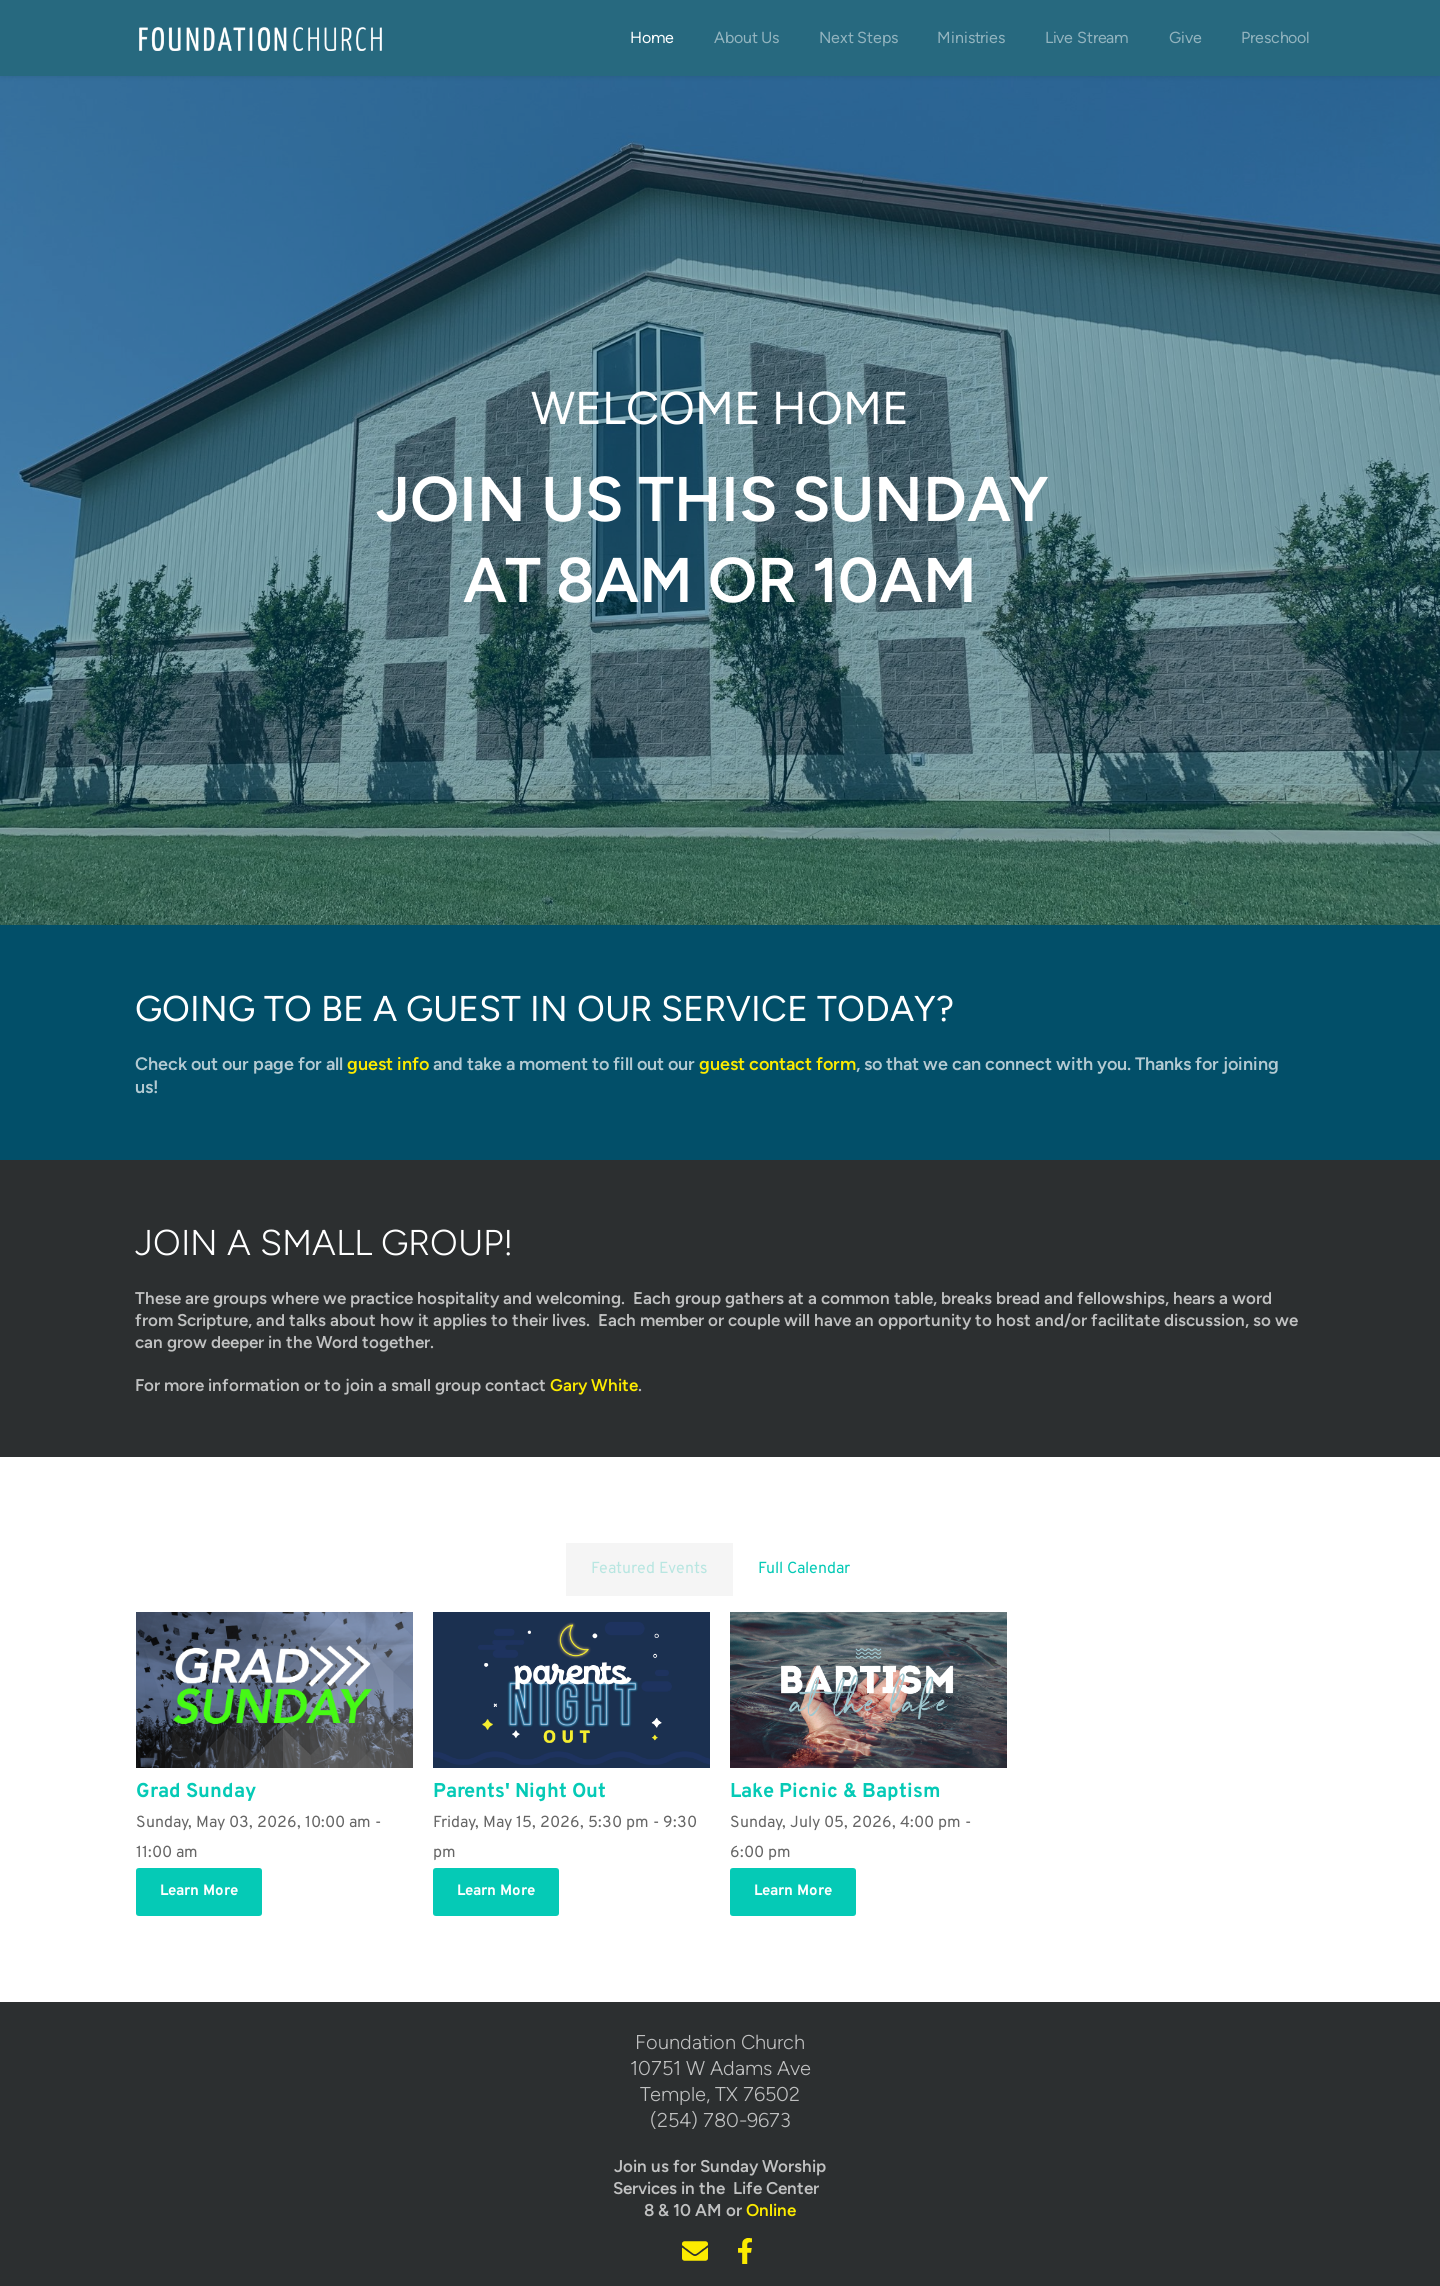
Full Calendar (804, 1569)
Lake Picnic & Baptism (835, 1792)
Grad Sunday (196, 1792)
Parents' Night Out (519, 1792)
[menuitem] (652, 38)
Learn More (199, 1891)
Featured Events (649, 1569)
